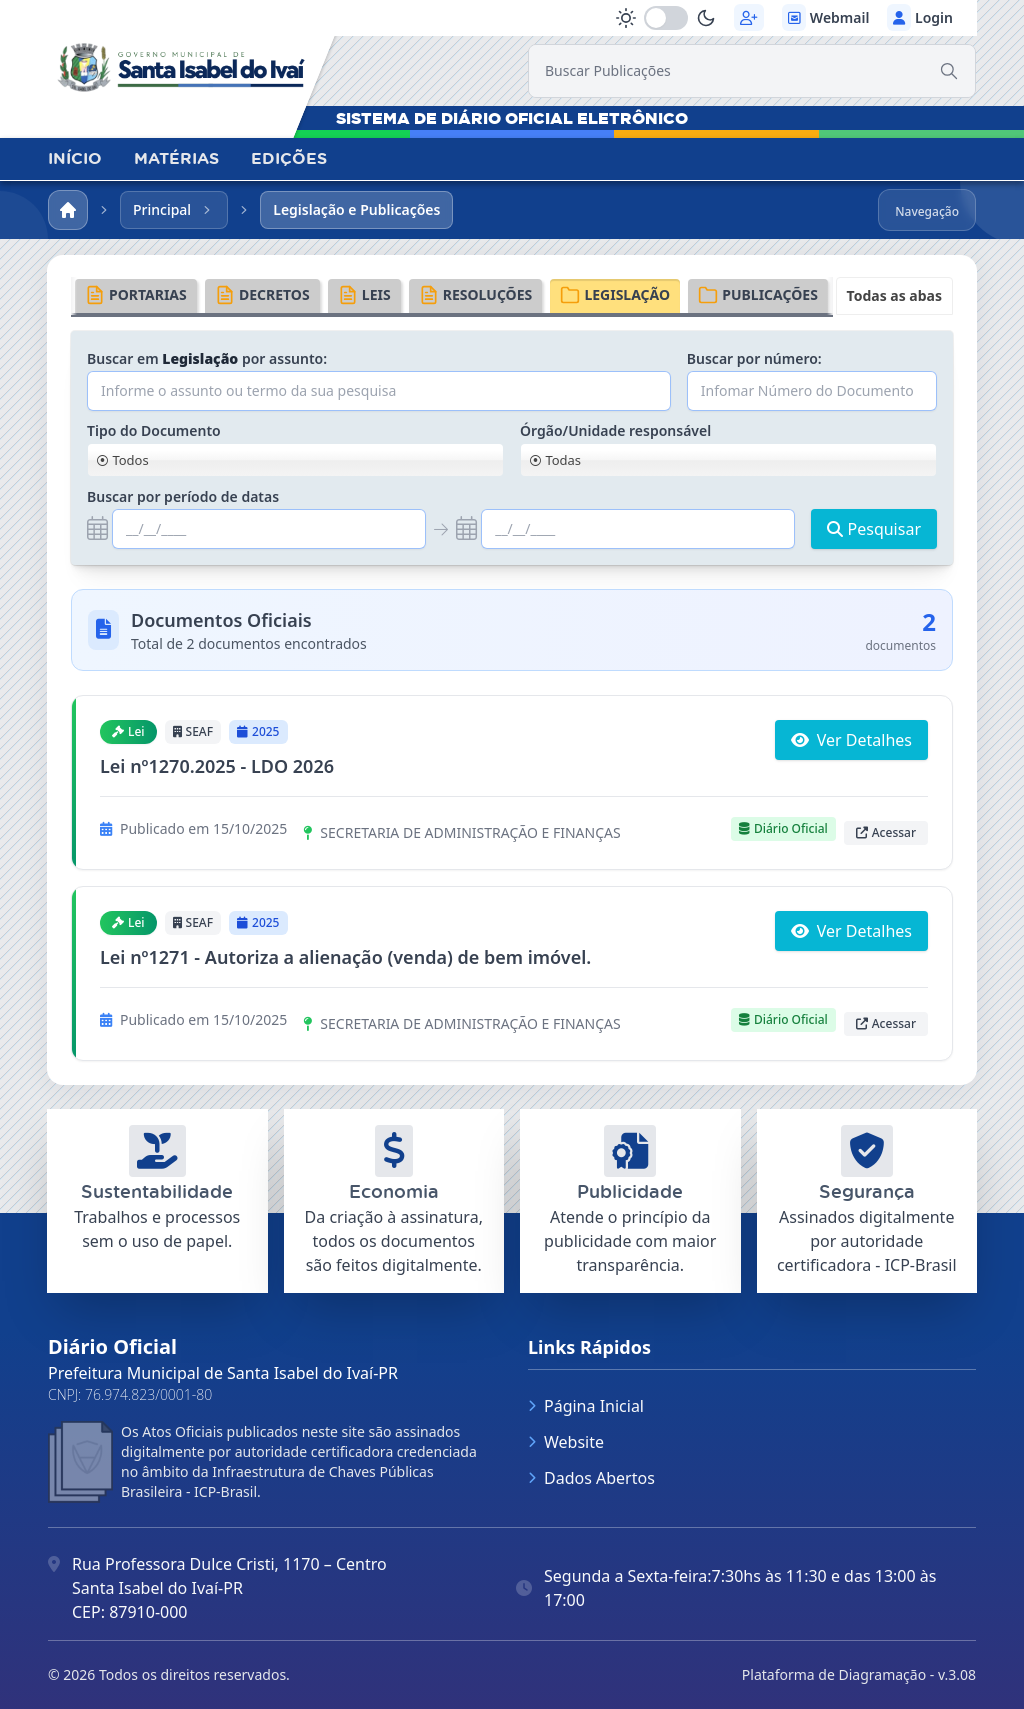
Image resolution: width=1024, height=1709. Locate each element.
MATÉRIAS (176, 158)
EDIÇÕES (289, 158)
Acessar (886, 832)
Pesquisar (874, 529)
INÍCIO (75, 158)
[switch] (666, 18)
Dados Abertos (591, 1478)
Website (566, 1442)
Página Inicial (586, 1406)
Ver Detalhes (851, 740)
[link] (187, 63)
